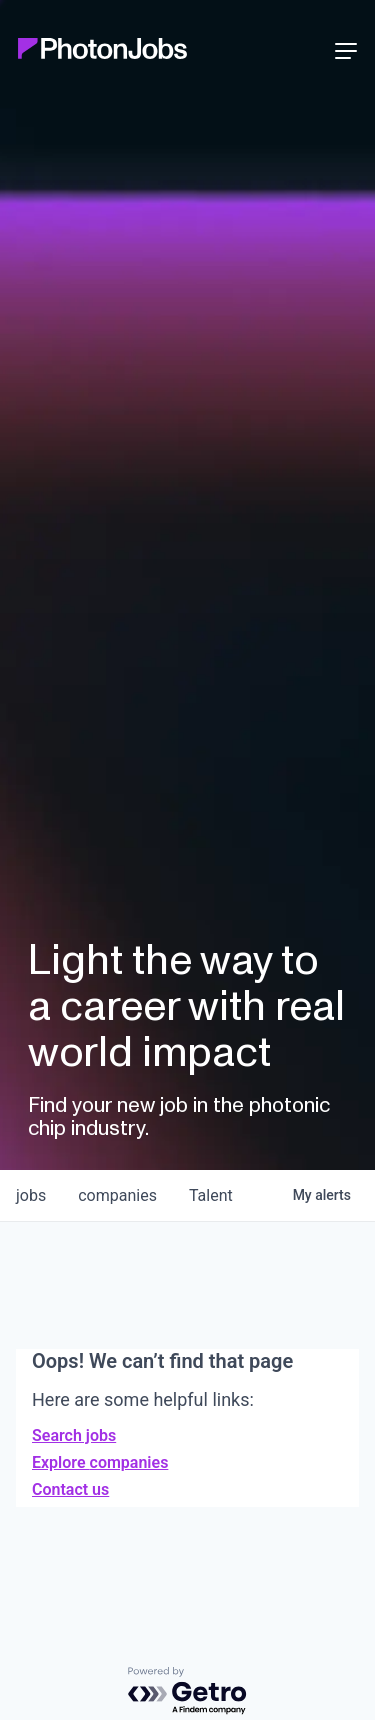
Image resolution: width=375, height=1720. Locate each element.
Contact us (70, 1489)
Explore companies (100, 1462)
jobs (31, 1195)
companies (117, 1195)
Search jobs (74, 1435)
